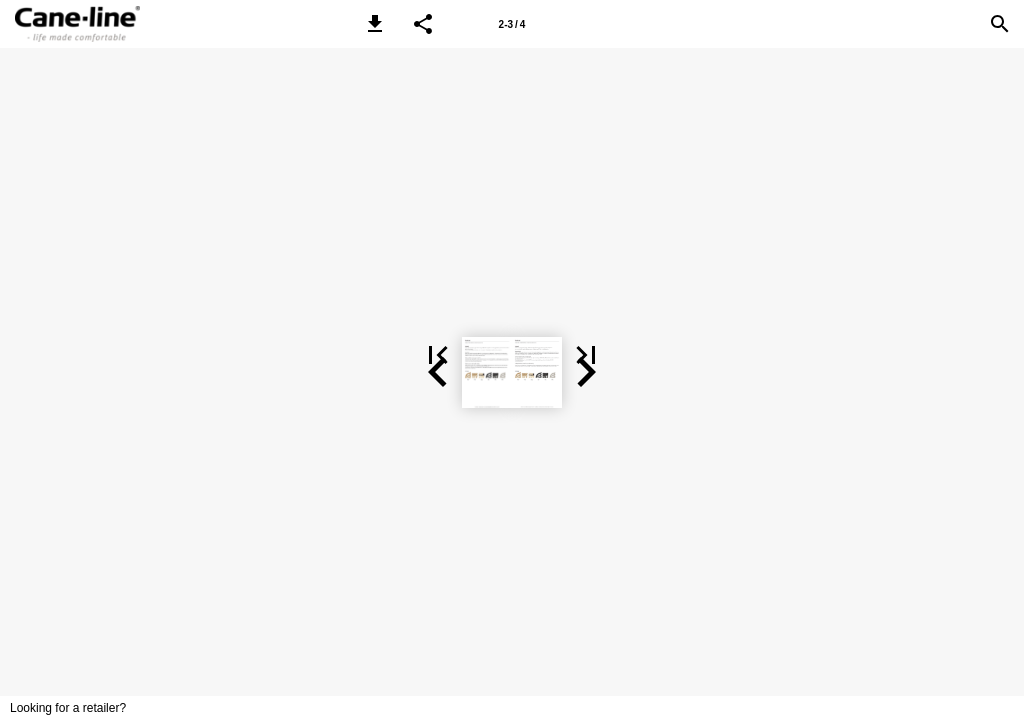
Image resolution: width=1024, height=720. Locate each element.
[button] (375, 24)
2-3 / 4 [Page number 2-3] (512, 24)
